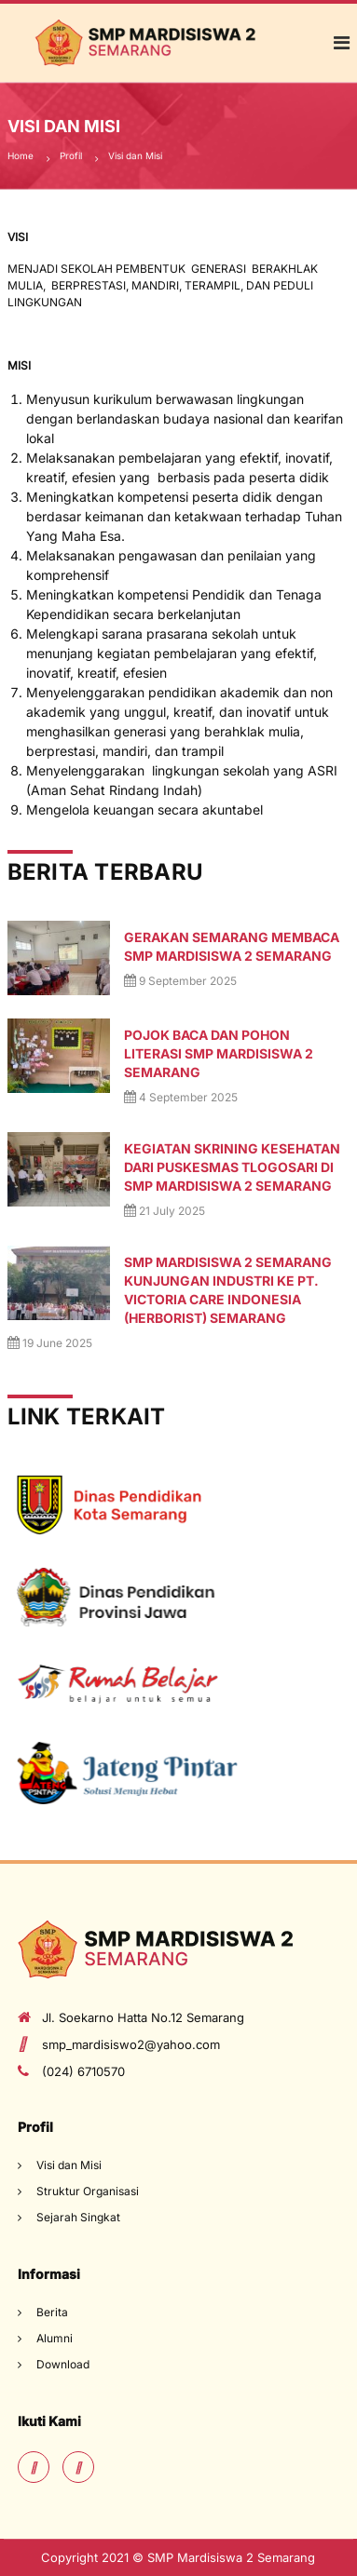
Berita (52, 2312)
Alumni (54, 2338)
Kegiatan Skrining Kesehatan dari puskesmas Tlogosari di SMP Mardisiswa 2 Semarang (232, 1167)
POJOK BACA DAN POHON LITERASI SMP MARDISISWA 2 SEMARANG (218, 1053)
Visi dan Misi (69, 2165)
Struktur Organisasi (87, 2191)
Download (62, 2364)
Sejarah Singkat (78, 2217)
